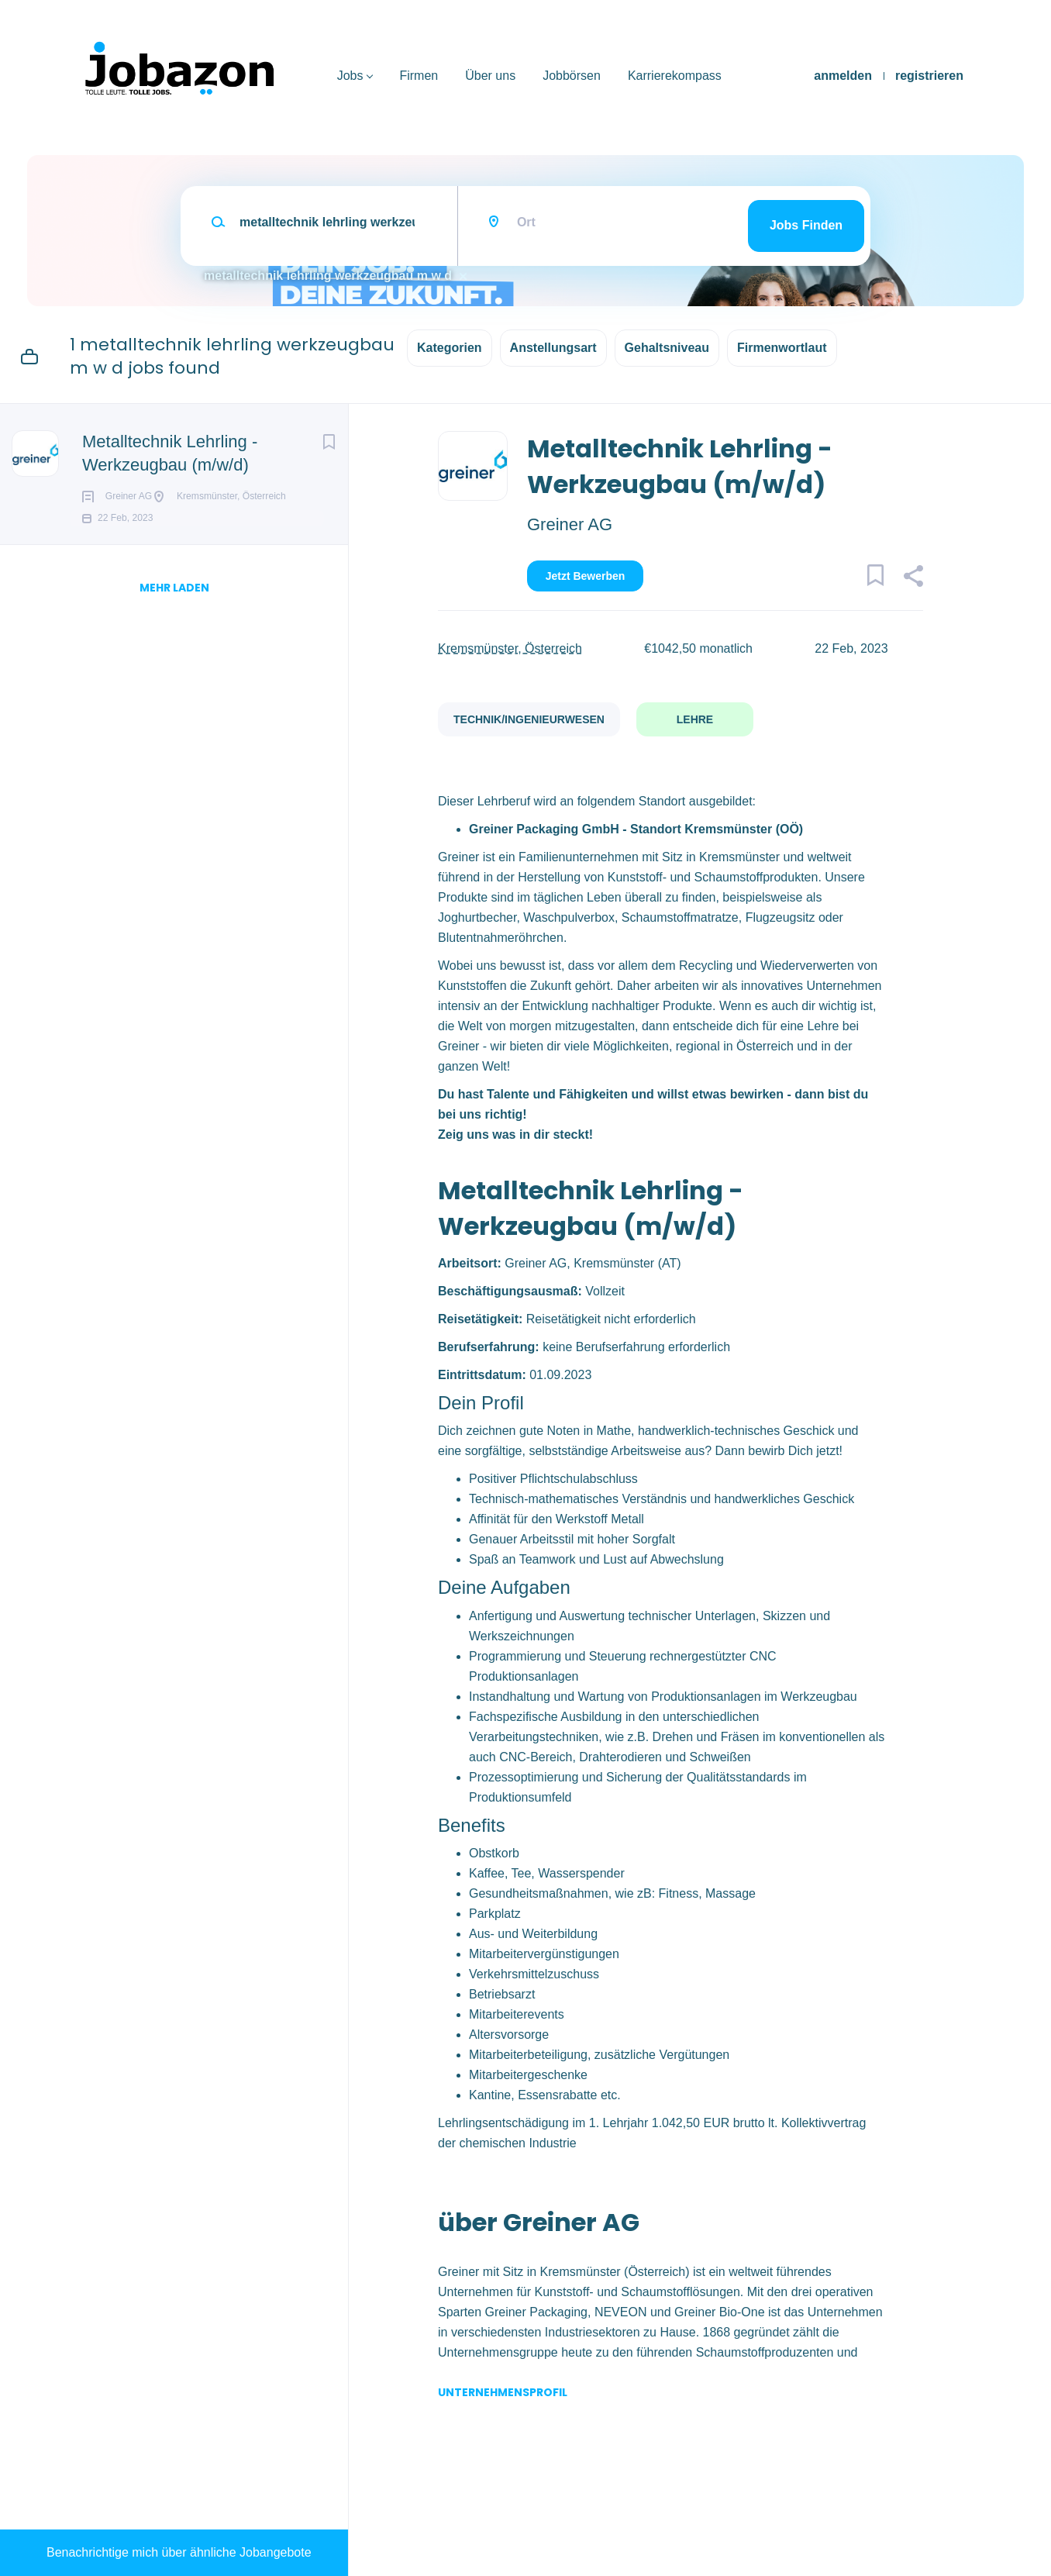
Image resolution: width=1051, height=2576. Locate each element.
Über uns (490, 75)
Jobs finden (806, 225)
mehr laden (174, 635)
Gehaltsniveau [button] (667, 347)
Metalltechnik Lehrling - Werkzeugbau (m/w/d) (169, 453)
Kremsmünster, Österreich (510, 648)
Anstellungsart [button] (553, 347)
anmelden (843, 75)
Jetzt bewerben (585, 576)
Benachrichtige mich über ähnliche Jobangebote (179, 2552)
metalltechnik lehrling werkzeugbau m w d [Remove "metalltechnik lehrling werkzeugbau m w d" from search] (328, 275)
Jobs (350, 75)
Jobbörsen (572, 75)
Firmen (418, 75)
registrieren (929, 75)
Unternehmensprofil (502, 2392)
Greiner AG (569, 524)
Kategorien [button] (449, 347)
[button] (912, 578)
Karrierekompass (675, 75)
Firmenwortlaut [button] (782, 347)
